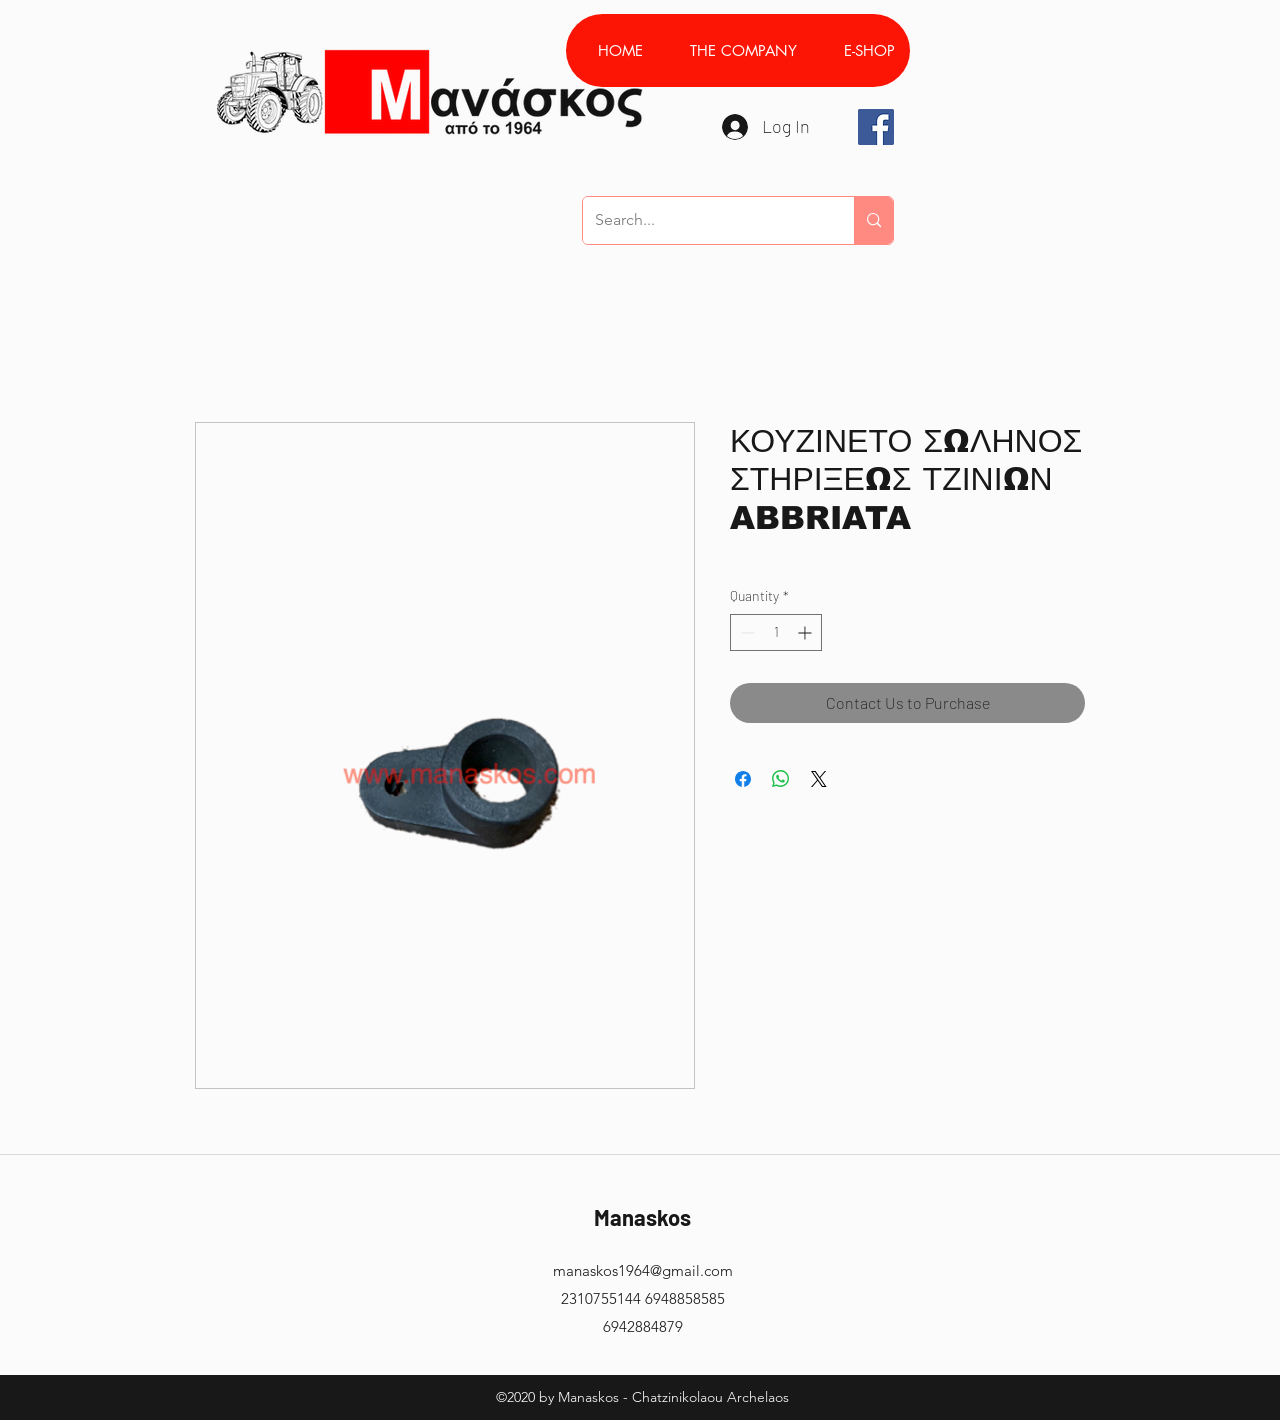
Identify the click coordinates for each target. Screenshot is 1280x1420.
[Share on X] (819, 779)
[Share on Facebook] (743, 779)
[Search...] (703, 220)
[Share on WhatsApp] (781, 779)
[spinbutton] (776, 632)
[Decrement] (745, 632)
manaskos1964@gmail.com (643, 1270)
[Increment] (806, 632)
